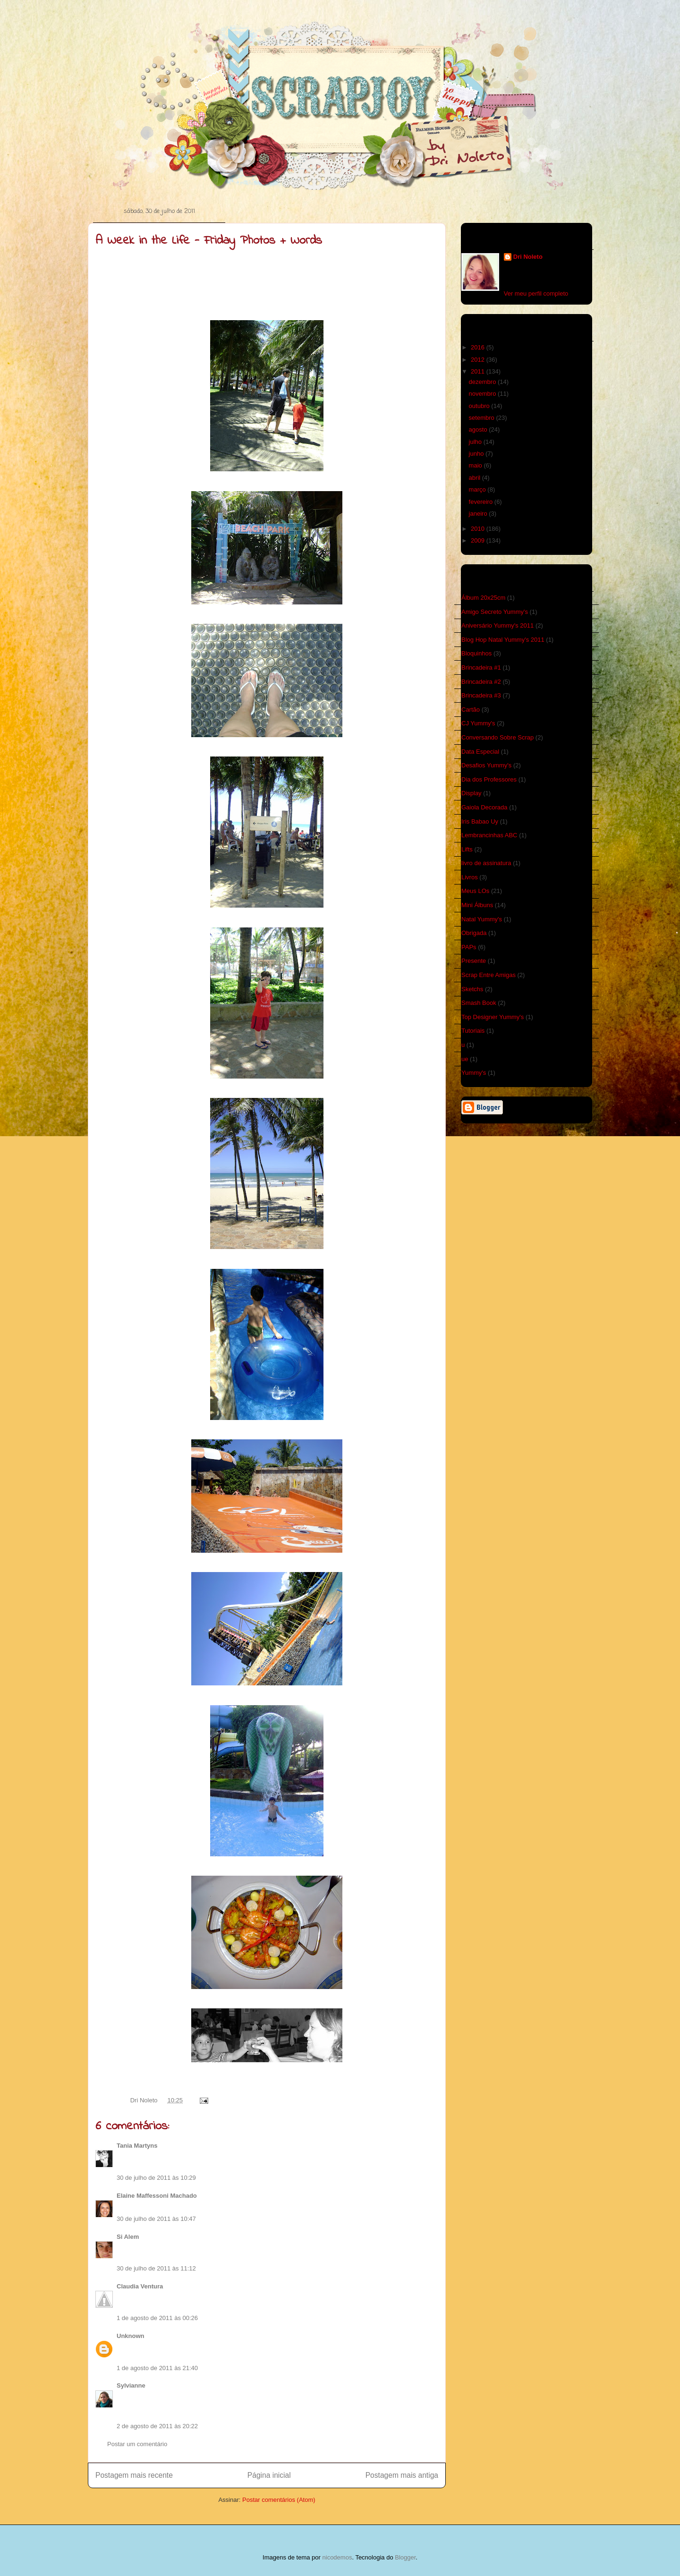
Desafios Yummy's (486, 765)
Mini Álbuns (477, 905)
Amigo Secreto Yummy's (494, 611)
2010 (478, 528)
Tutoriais (472, 1030)
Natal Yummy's (481, 919)
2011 (478, 371)
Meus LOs (475, 890)
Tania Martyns (137, 2145)
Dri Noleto (144, 2100)
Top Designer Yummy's (492, 1016)
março (478, 489)
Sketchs (472, 989)
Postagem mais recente (134, 2475)
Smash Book (478, 1002)
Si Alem (128, 2236)
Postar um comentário (137, 2444)
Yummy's (473, 1072)
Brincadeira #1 (481, 667)
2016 (478, 347)
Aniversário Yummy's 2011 (497, 625)
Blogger (405, 2557)
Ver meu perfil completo (536, 293)
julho (476, 441)
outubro (480, 405)
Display (471, 793)
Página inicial (269, 2475)
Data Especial (480, 751)
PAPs (468, 947)
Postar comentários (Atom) (278, 2499)
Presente (473, 960)
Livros (469, 877)
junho (477, 453)
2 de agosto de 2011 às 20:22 (157, 2426)
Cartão (470, 709)
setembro (482, 417)
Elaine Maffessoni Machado (157, 2195)
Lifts (467, 849)
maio (476, 465)
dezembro (483, 381)
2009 (478, 540)
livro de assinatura (486, 863)
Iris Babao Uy (479, 821)
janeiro (479, 513)
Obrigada (473, 932)
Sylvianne (131, 2385)
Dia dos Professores (489, 779)
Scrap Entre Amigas (488, 974)
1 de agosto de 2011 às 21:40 (157, 2368)
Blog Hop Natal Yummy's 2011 (502, 639)
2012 (478, 359)
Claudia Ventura (140, 2286)
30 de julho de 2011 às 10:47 (156, 2218)
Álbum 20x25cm (483, 597)
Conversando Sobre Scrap (497, 737)
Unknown (130, 2335)
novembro (483, 393)
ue (464, 1059)
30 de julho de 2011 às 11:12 (156, 2268)
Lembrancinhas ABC (489, 835)
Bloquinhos (476, 653)
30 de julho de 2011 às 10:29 (156, 2177)
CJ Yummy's (478, 723)
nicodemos (337, 2557)
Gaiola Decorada (484, 807)
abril (475, 477)
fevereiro (481, 501)
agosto (479, 429)
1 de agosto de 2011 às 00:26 (157, 2317)
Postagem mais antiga (402, 2475)
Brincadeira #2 (481, 681)
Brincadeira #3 (481, 695)
